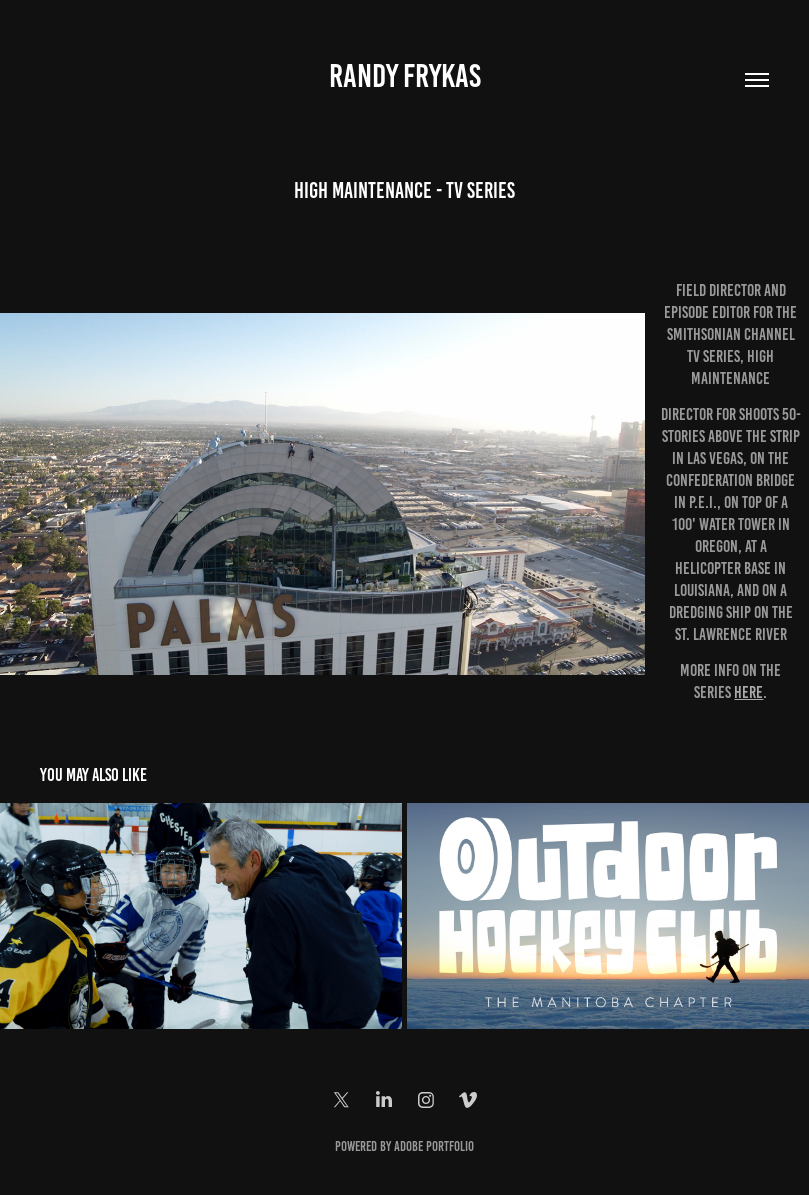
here (748, 692)
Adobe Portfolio (434, 1146)
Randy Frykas (405, 76)
